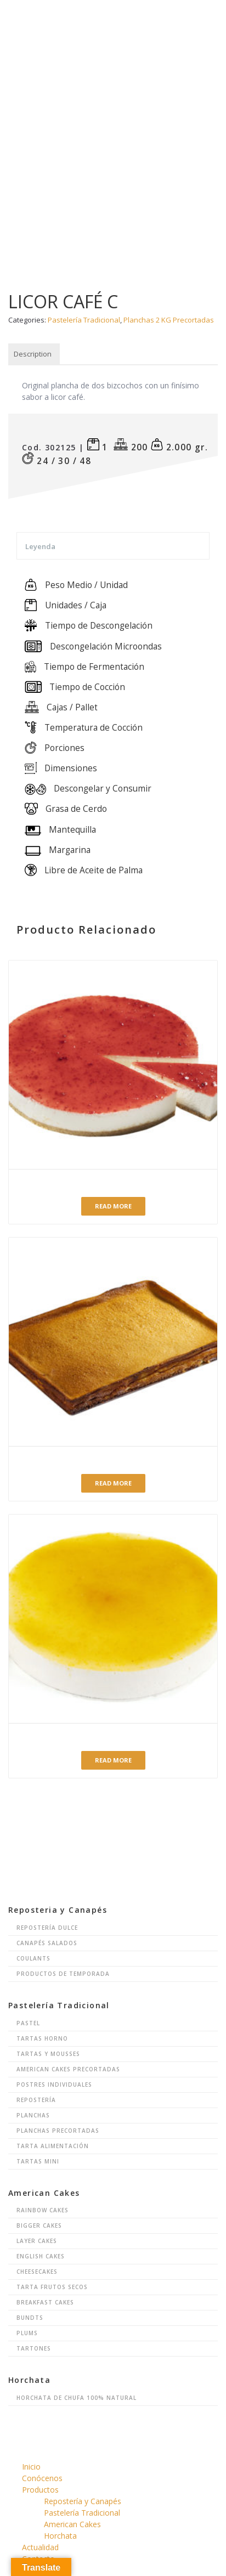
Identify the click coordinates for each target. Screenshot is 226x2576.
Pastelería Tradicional (84, 320)
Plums (27, 2333)
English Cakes (40, 2256)
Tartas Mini (37, 2161)
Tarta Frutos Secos (52, 2287)
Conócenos (42, 2478)
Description (33, 354)
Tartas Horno (42, 2038)
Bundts (29, 2317)
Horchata (60, 2535)
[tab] (32, 354)
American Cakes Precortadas (68, 2069)
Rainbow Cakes (42, 2210)
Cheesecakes (37, 2271)
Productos (40, 2489)
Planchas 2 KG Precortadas (168, 320)
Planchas (33, 2115)
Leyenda (40, 546)
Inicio (31, 2466)
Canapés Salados (46, 1943)
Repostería (36, 2100)
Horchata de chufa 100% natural (76, 2398)
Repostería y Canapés (82, 2501)
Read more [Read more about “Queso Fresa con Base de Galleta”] (113, 1206)
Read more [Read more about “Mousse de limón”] (113, 1760)
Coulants (33, 1958)
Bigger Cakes (39, 2225)
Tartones (33, 2348)
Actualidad (40, 2547)
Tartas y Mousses (48, 2054)
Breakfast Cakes (45, 2302)
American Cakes (72, 2524)
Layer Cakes (36, 2241)
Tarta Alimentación (52, 2146)
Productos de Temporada (63, 1974)
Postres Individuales (54, 2084)
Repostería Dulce (47, 1927)
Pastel (28, 2023)
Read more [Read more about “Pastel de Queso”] (113, 1483)
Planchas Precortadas (57, 2130)
